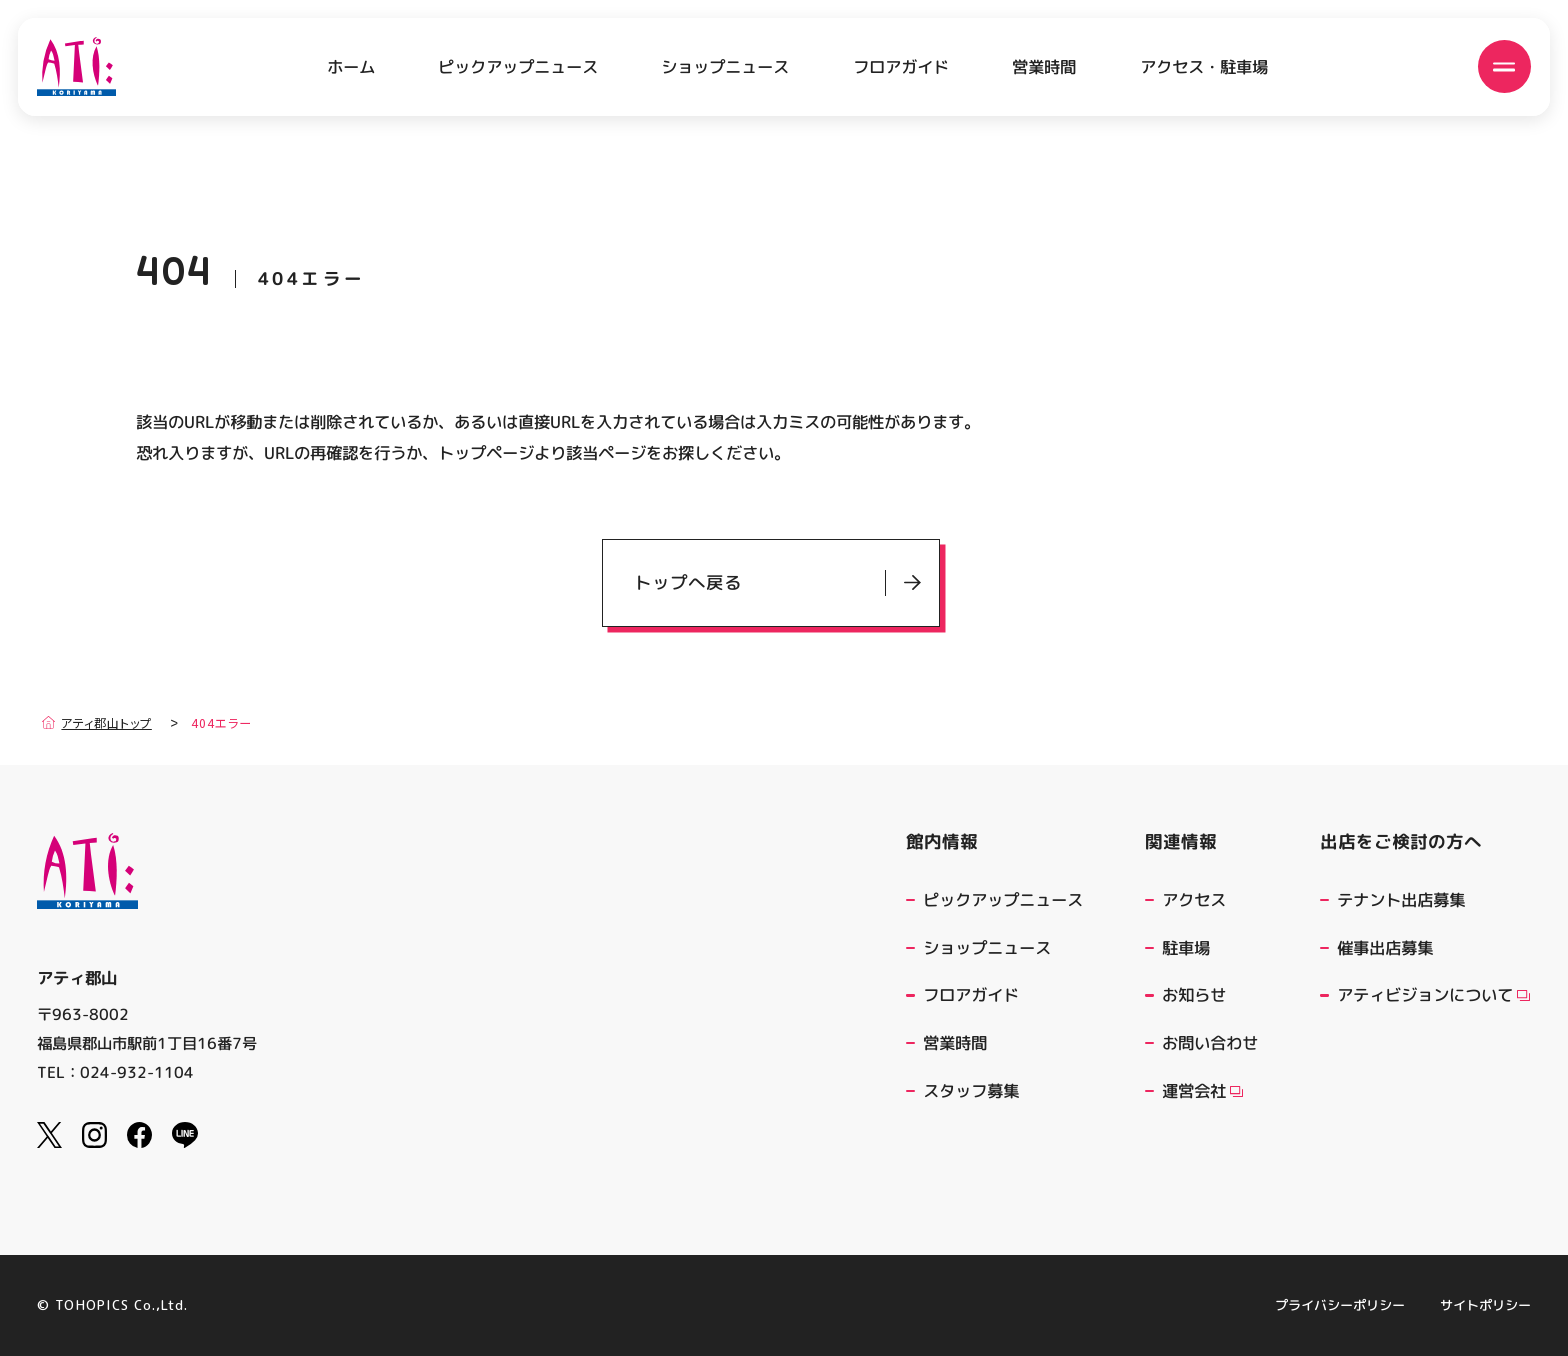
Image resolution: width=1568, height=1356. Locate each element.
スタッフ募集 (971, 1090)
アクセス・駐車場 (1204, 65)
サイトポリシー (1485, 1305)
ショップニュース (725, 65)
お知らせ (1194, 994)
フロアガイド (901, 65)
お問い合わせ (1210, 1042)
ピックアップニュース (518, 65)
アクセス (1194, 899)
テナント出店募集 (1401, 899)
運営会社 (1202, 1090)
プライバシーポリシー (1340, 1305)
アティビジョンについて (1433, 994)
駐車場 (1186, 947)
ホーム (351, 66)
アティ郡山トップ (97, 723)
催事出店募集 (1385, 947)
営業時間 (1044, 65)
